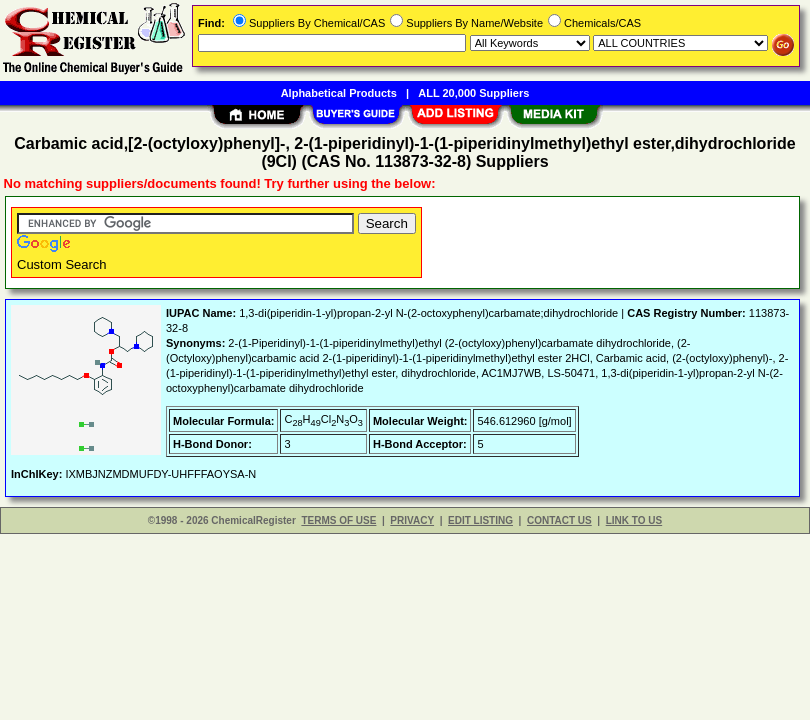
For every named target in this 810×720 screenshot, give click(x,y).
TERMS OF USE (338, 520)
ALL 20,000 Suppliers (473, 93)
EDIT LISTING (480, 520)
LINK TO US (634, 520)
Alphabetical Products (339, 93)
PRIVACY (412, 520)
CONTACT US (559, 520)
